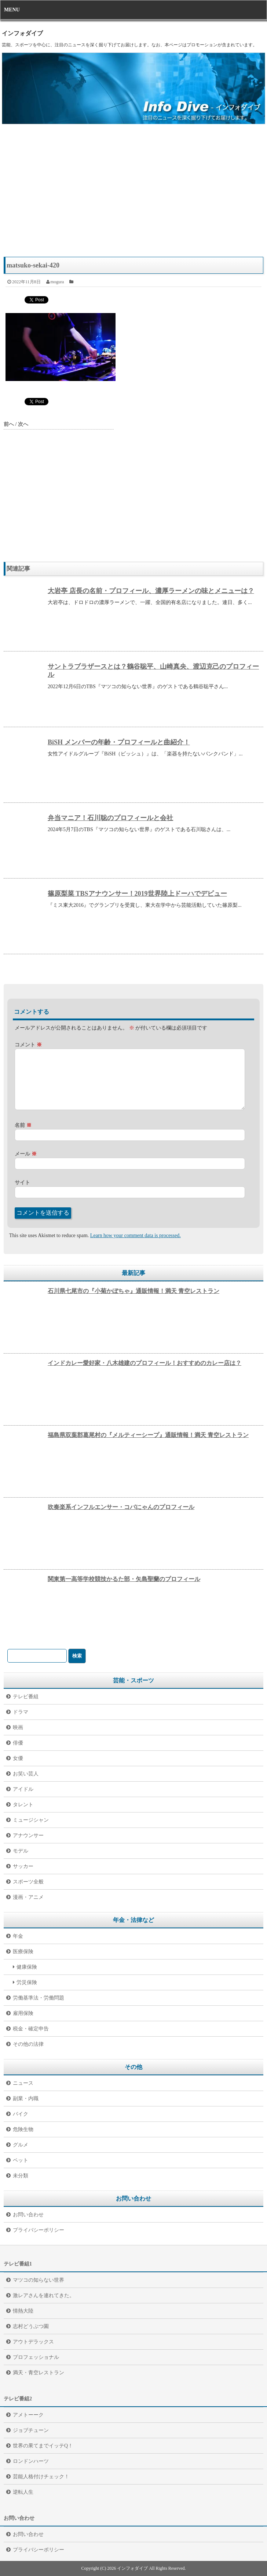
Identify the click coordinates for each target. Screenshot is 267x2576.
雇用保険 (23, 2013)
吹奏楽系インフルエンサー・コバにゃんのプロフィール (121, 1507)
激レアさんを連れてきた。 (43, 2295)
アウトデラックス (33, 2342)
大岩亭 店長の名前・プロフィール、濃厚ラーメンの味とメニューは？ (151, 590)
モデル (20, 1851)
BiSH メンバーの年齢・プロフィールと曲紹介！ (119, 742)
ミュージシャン (31, 1820)
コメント (28, 1045)
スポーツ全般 (28, 1882)
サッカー (23, 1866)
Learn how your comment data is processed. (135, 1235)
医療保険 (23, 1951)
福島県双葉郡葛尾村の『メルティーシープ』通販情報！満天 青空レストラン (148, 1435)
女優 (18, 1758)
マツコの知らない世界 (38, 2280)
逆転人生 (23, 2492)
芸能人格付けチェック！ (41, 2476)
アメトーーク (28, 2415)
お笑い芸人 (26, 1773)
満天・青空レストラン (38, 2372)
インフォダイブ (22, 33)
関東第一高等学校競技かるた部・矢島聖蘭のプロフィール (124, 1579)
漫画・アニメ (28, 1897)
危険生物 (23, 2129)
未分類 (20, 2175)
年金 (18, 1936)
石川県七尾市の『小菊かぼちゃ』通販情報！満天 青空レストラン (133, 1291)
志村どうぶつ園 (31, 2326)
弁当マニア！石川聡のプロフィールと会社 (110, 818)
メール (26, 1154)
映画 (18, 1727)
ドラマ (20, 1712)
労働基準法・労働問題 (38, 1998)
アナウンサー (28, 1835)
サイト (22, 1182)
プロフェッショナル (36, 2357)
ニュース (23, 2083)
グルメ (20, 2145)
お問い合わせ (28, 2214)
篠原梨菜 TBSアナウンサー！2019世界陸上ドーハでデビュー (137, 893)
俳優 (18, 1743)
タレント (23, 1804)
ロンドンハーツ (31, 2461)
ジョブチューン (31, 2430)
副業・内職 (26, 2098)
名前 (23, 1125)
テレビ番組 (26, 1696)
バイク (20, 2114)
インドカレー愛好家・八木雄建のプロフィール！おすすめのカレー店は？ (144, 1363)
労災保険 (27, 1982)
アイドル (23, 1789)
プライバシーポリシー (38, 2230)
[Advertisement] (133, 194)
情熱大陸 (23, 2311)
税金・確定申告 (31, 2028)
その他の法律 (28, 2044)
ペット (20, 2160)
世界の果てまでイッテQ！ (43, 2446)
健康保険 (27, 1967)
